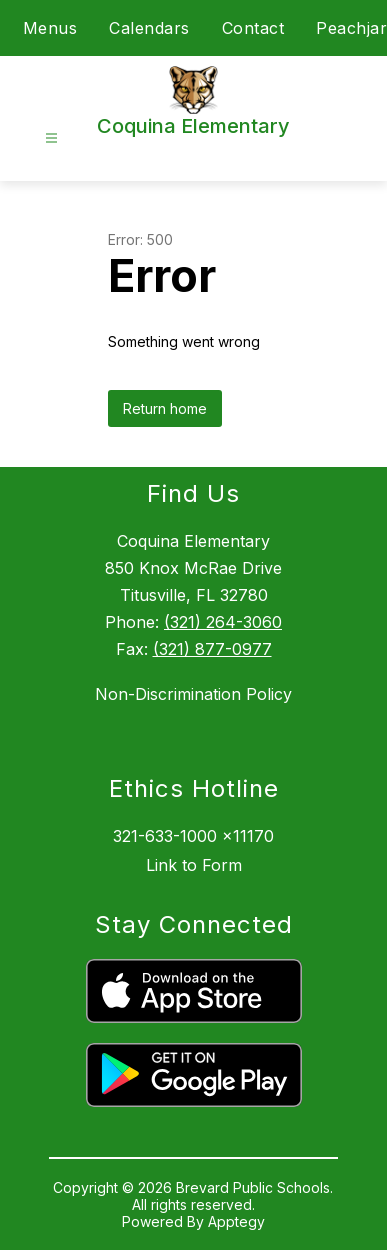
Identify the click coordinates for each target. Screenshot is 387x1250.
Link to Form (194, 865)
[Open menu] (51, 138)
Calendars (149, 28)
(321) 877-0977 (212, 649)
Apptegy (236, 1221)
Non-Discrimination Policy (193, 694)
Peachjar (351, 28)
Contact (253, 28)
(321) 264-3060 (223, 622)
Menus (50, 28)
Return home (165, 408)
